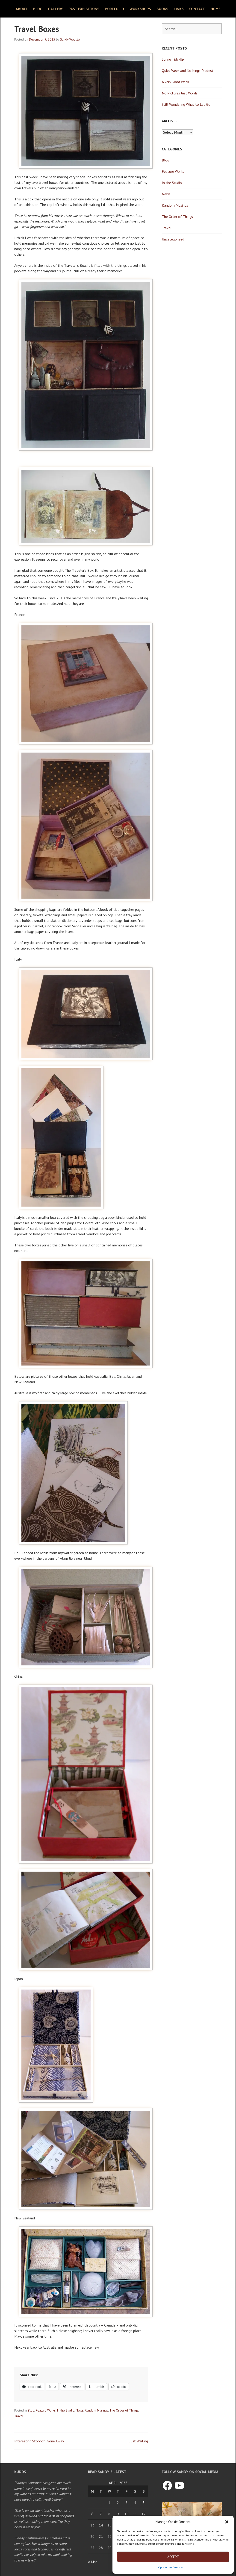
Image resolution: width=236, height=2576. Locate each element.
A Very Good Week (175, 81)
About (22, 8)
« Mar (92, 2561)
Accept (173, 2557)
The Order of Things (123, 2410)
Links (179, 8)
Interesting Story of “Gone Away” (39, 2441)
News (79, 2410)
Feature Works (46, 2410)
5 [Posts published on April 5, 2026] (144, 2502)
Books (162, 8)
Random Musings (96, 2410)
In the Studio (65, 2410)
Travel (18, 2416)
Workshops (140, 8)
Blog (37, 8)
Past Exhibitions (83, 8)
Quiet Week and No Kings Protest (187, 70)
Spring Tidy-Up (173, 59)
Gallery (55, 8)
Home (215, 8)
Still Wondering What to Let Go (186, 104)
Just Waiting (139, 2441)
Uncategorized (173, 239)
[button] (226, 2522)
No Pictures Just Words (180, 93)
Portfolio (114, 8)
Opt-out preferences (171, 2567)
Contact (197, 8)
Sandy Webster (70, 39)
